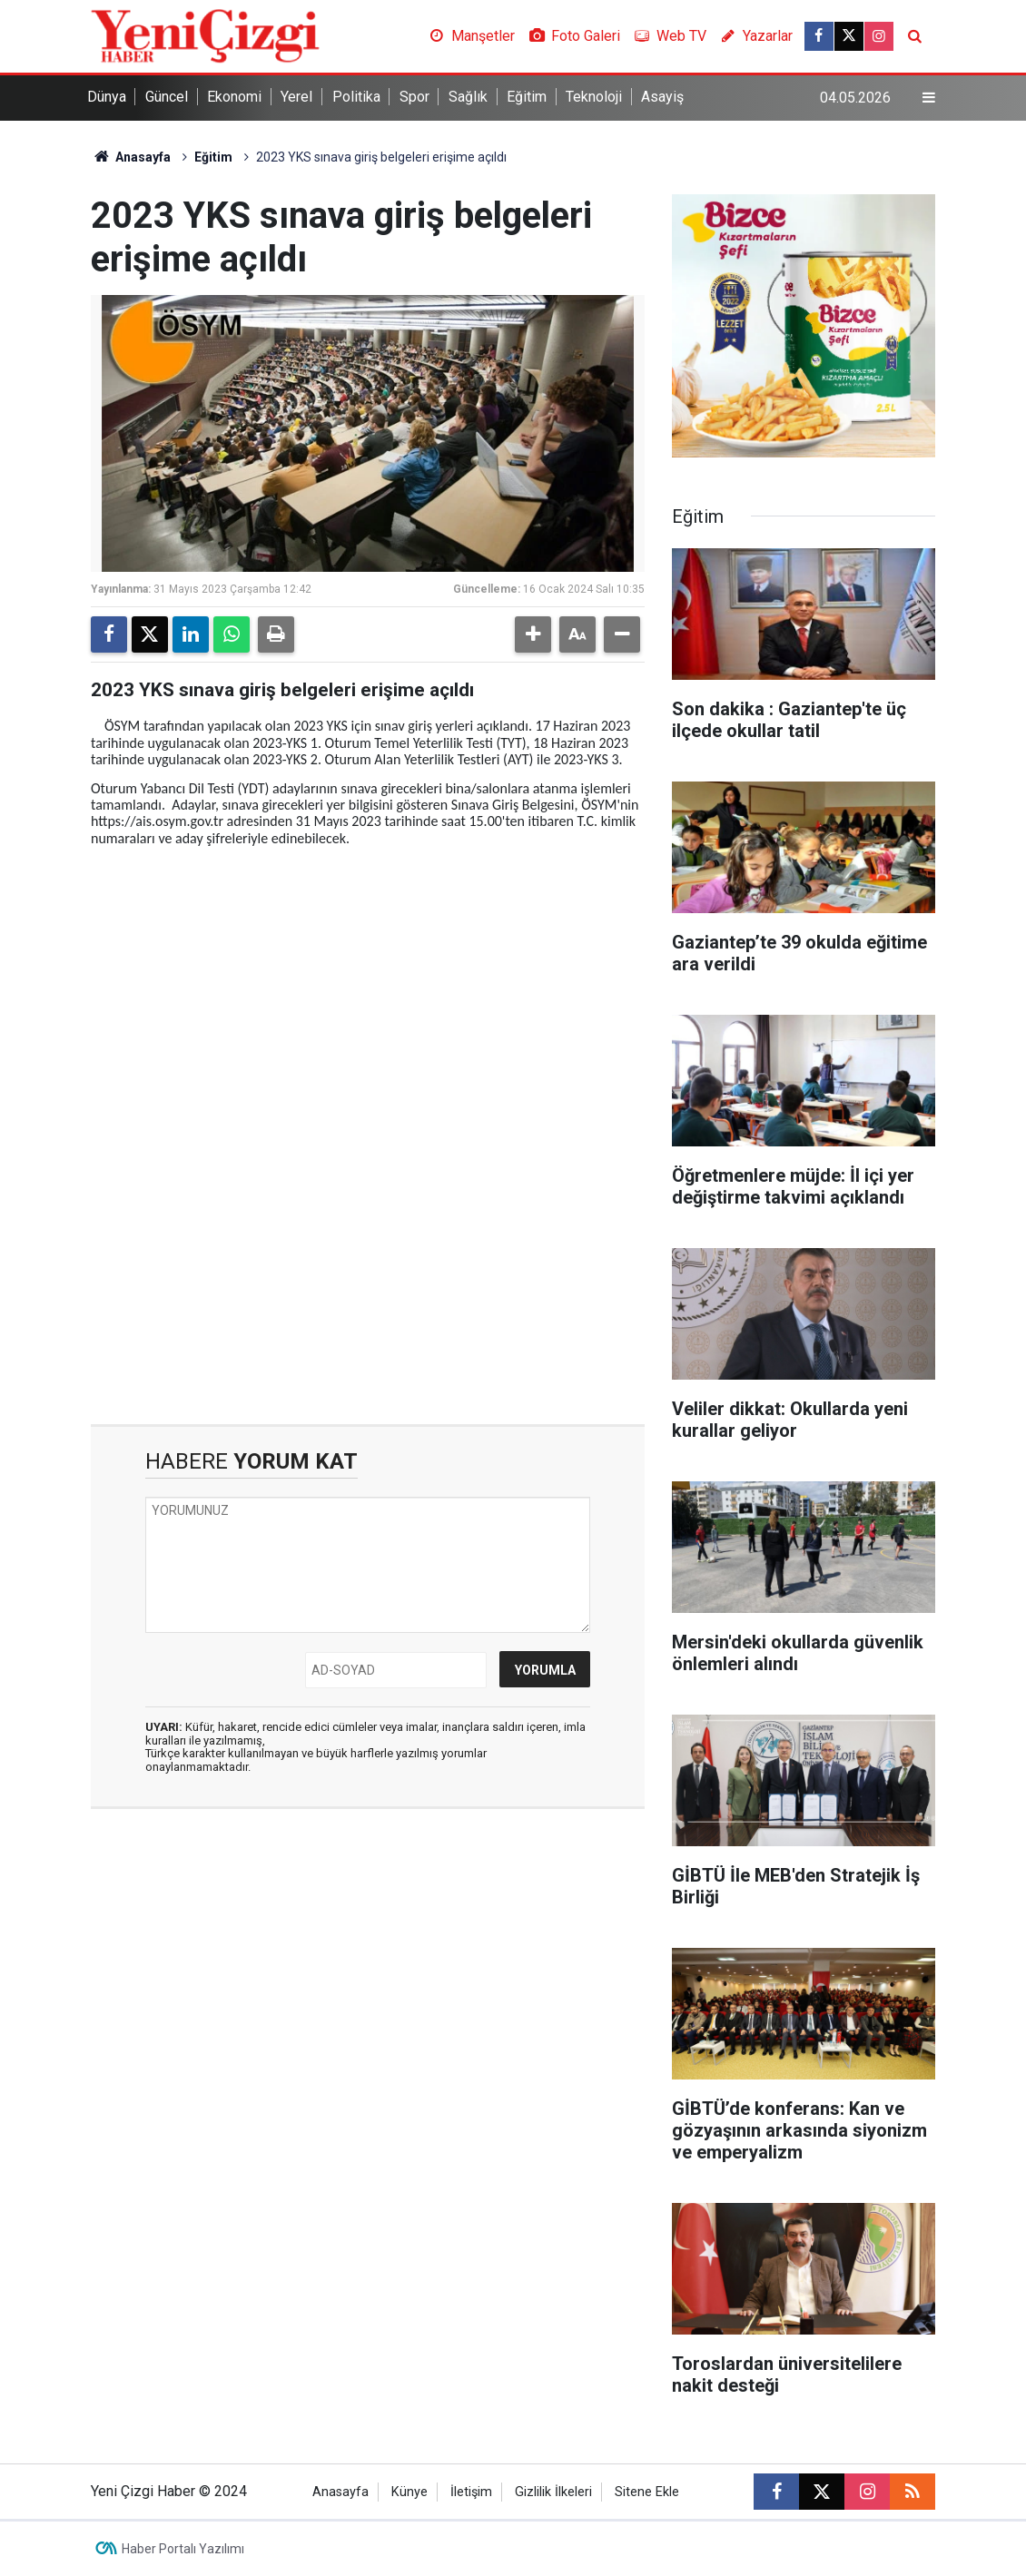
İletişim (471, 2492)
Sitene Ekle (647, 2492)
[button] (533, 634)
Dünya (106, 96)
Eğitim (527, 96)
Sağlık (468, 96)
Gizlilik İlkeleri (553, 2492)
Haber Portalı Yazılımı (183, 2549)
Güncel (166, 96)
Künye (409, 2492)
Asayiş (662, 96)
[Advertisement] (368, 987)
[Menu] (929, 98)
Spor (414, 96)
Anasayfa (131, 157)
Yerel (296, 96)
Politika (356, 96)
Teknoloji (594, 96)
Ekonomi (234, 96)
